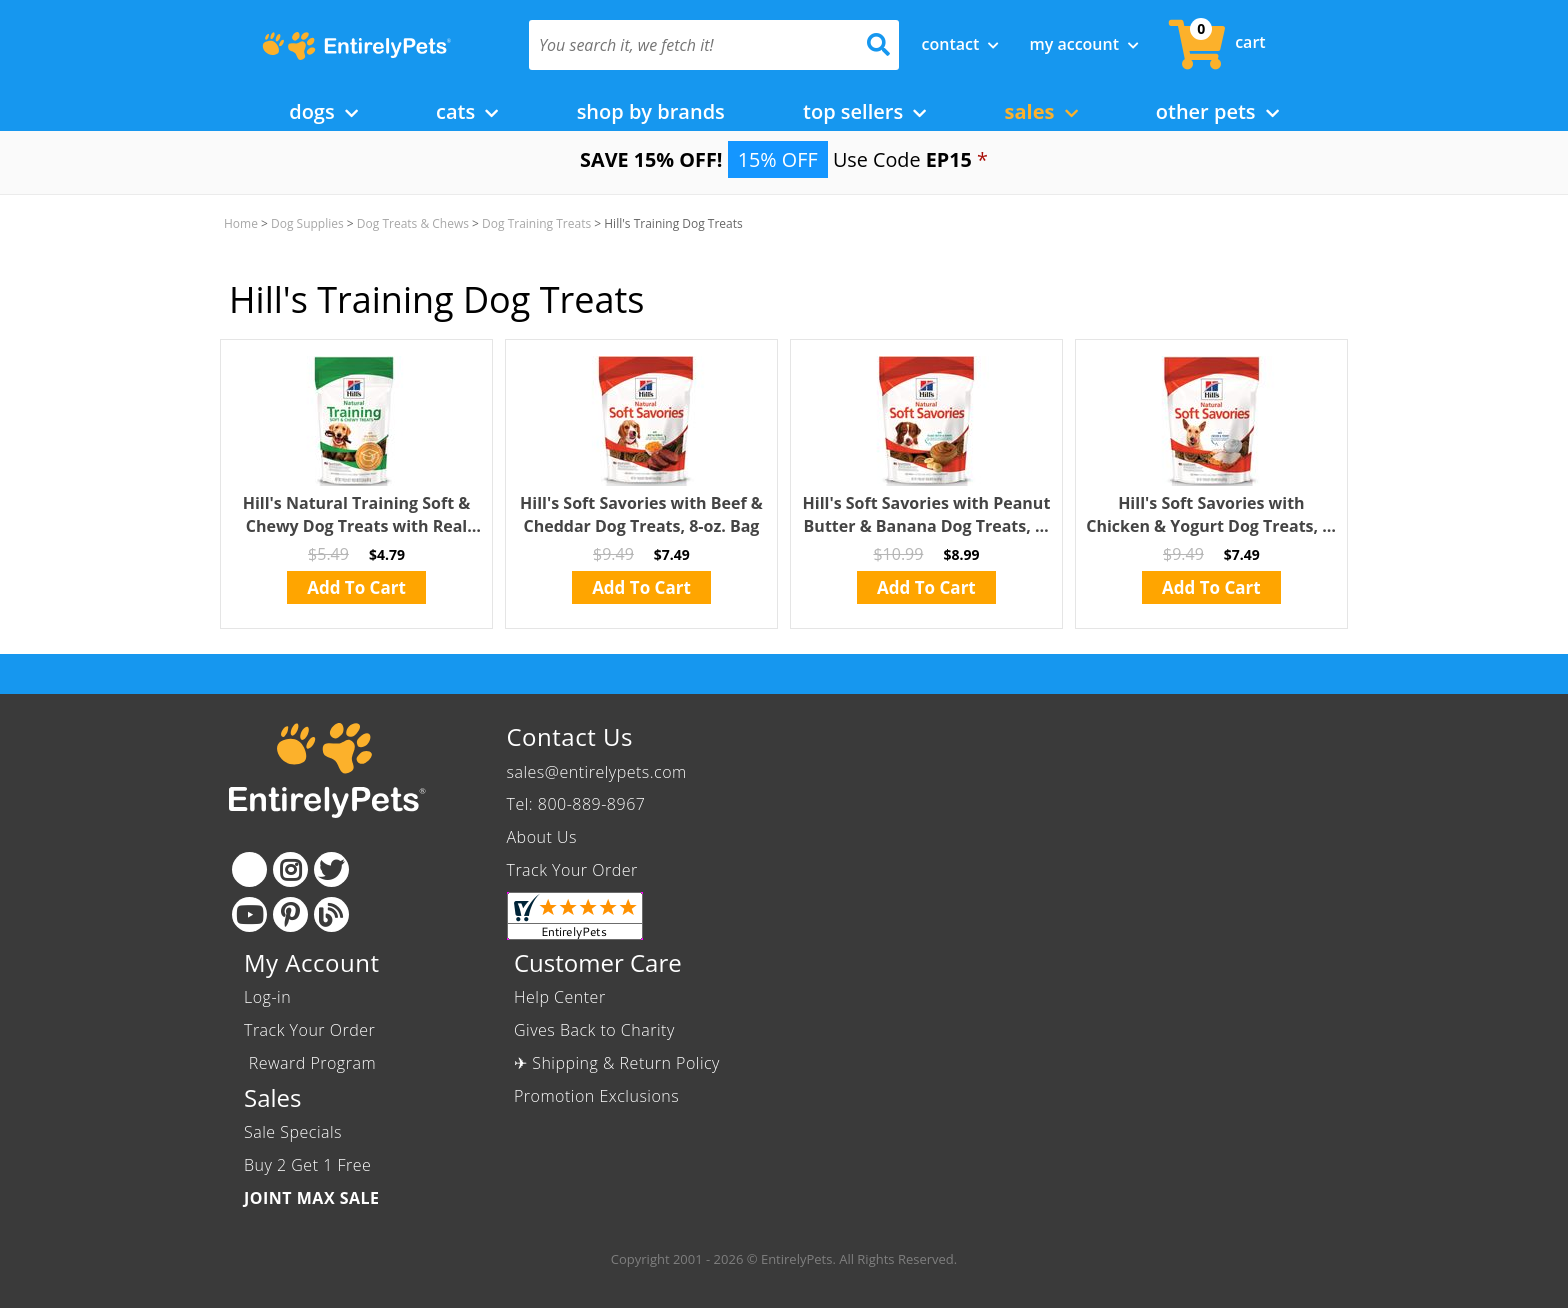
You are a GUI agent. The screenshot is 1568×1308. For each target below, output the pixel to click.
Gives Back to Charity (594, 1030)
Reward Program (312, 1063)
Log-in (267, 997)
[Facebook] (249, 869)
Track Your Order (572, 870)
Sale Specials (293, 1132)
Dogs (323, 111)
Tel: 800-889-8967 (576, 804)
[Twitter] (331, 869)
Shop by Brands (651, 111)
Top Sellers (864, 111)
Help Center (560, 997)
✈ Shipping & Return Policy (617, 1063)
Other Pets (1217, 111)
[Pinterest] (290, 914)
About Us (542, 837)
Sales (1041, 111)
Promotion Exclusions (596, 1096)
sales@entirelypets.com (597, 772)
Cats (467, 111)
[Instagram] (290, 869)
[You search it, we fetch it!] (686, 45)
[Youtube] (249, 914)
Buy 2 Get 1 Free (307, 1165)
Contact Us (570, 736)
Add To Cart (356, 587)
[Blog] (331, 914)
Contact (961, 44)
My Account (1084, 44)
